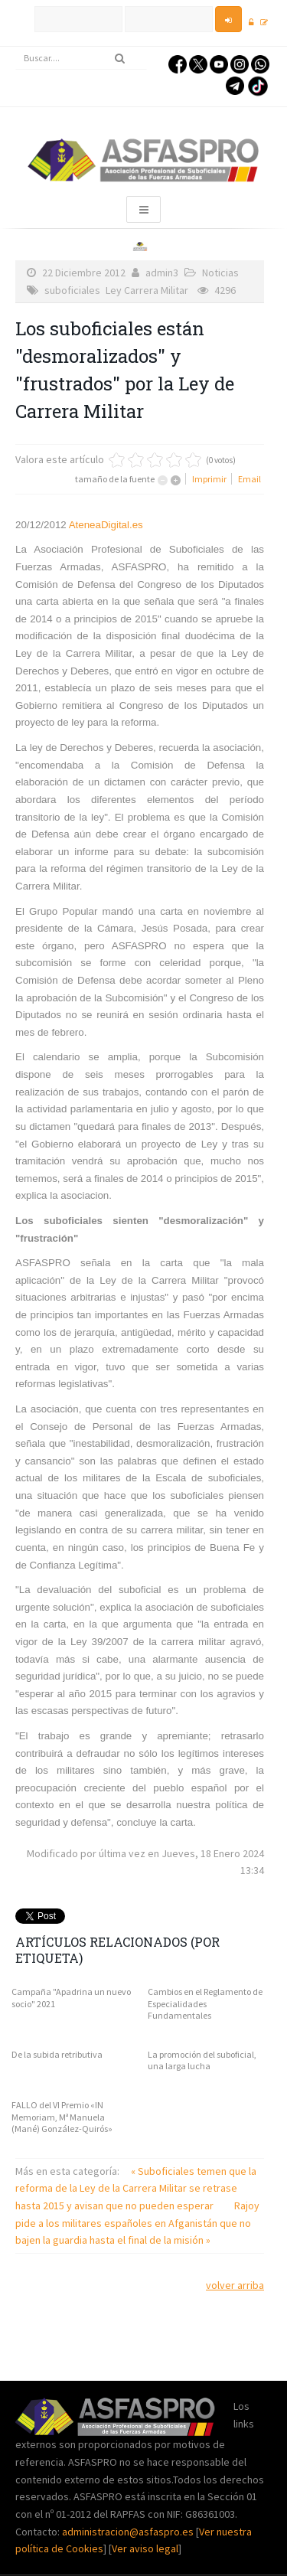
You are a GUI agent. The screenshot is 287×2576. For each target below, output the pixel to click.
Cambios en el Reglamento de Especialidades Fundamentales (205, 2003)
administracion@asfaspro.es (129, 2531)
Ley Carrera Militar (147, 290)
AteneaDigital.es (106, 525)
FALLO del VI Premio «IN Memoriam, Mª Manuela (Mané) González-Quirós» (62, 2116)
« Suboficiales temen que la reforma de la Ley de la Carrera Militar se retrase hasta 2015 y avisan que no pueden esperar (135, 2188)
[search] (81, 58)
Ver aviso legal (145, 2548)
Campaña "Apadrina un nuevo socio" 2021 (71, 1998)
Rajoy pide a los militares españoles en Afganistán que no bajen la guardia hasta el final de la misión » (137, 2223)
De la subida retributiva (57, 2054)
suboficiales (72, 290)
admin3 (161, 272)
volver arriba (235, 2285)
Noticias (220, 272)
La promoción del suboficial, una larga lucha (202, 2060)
